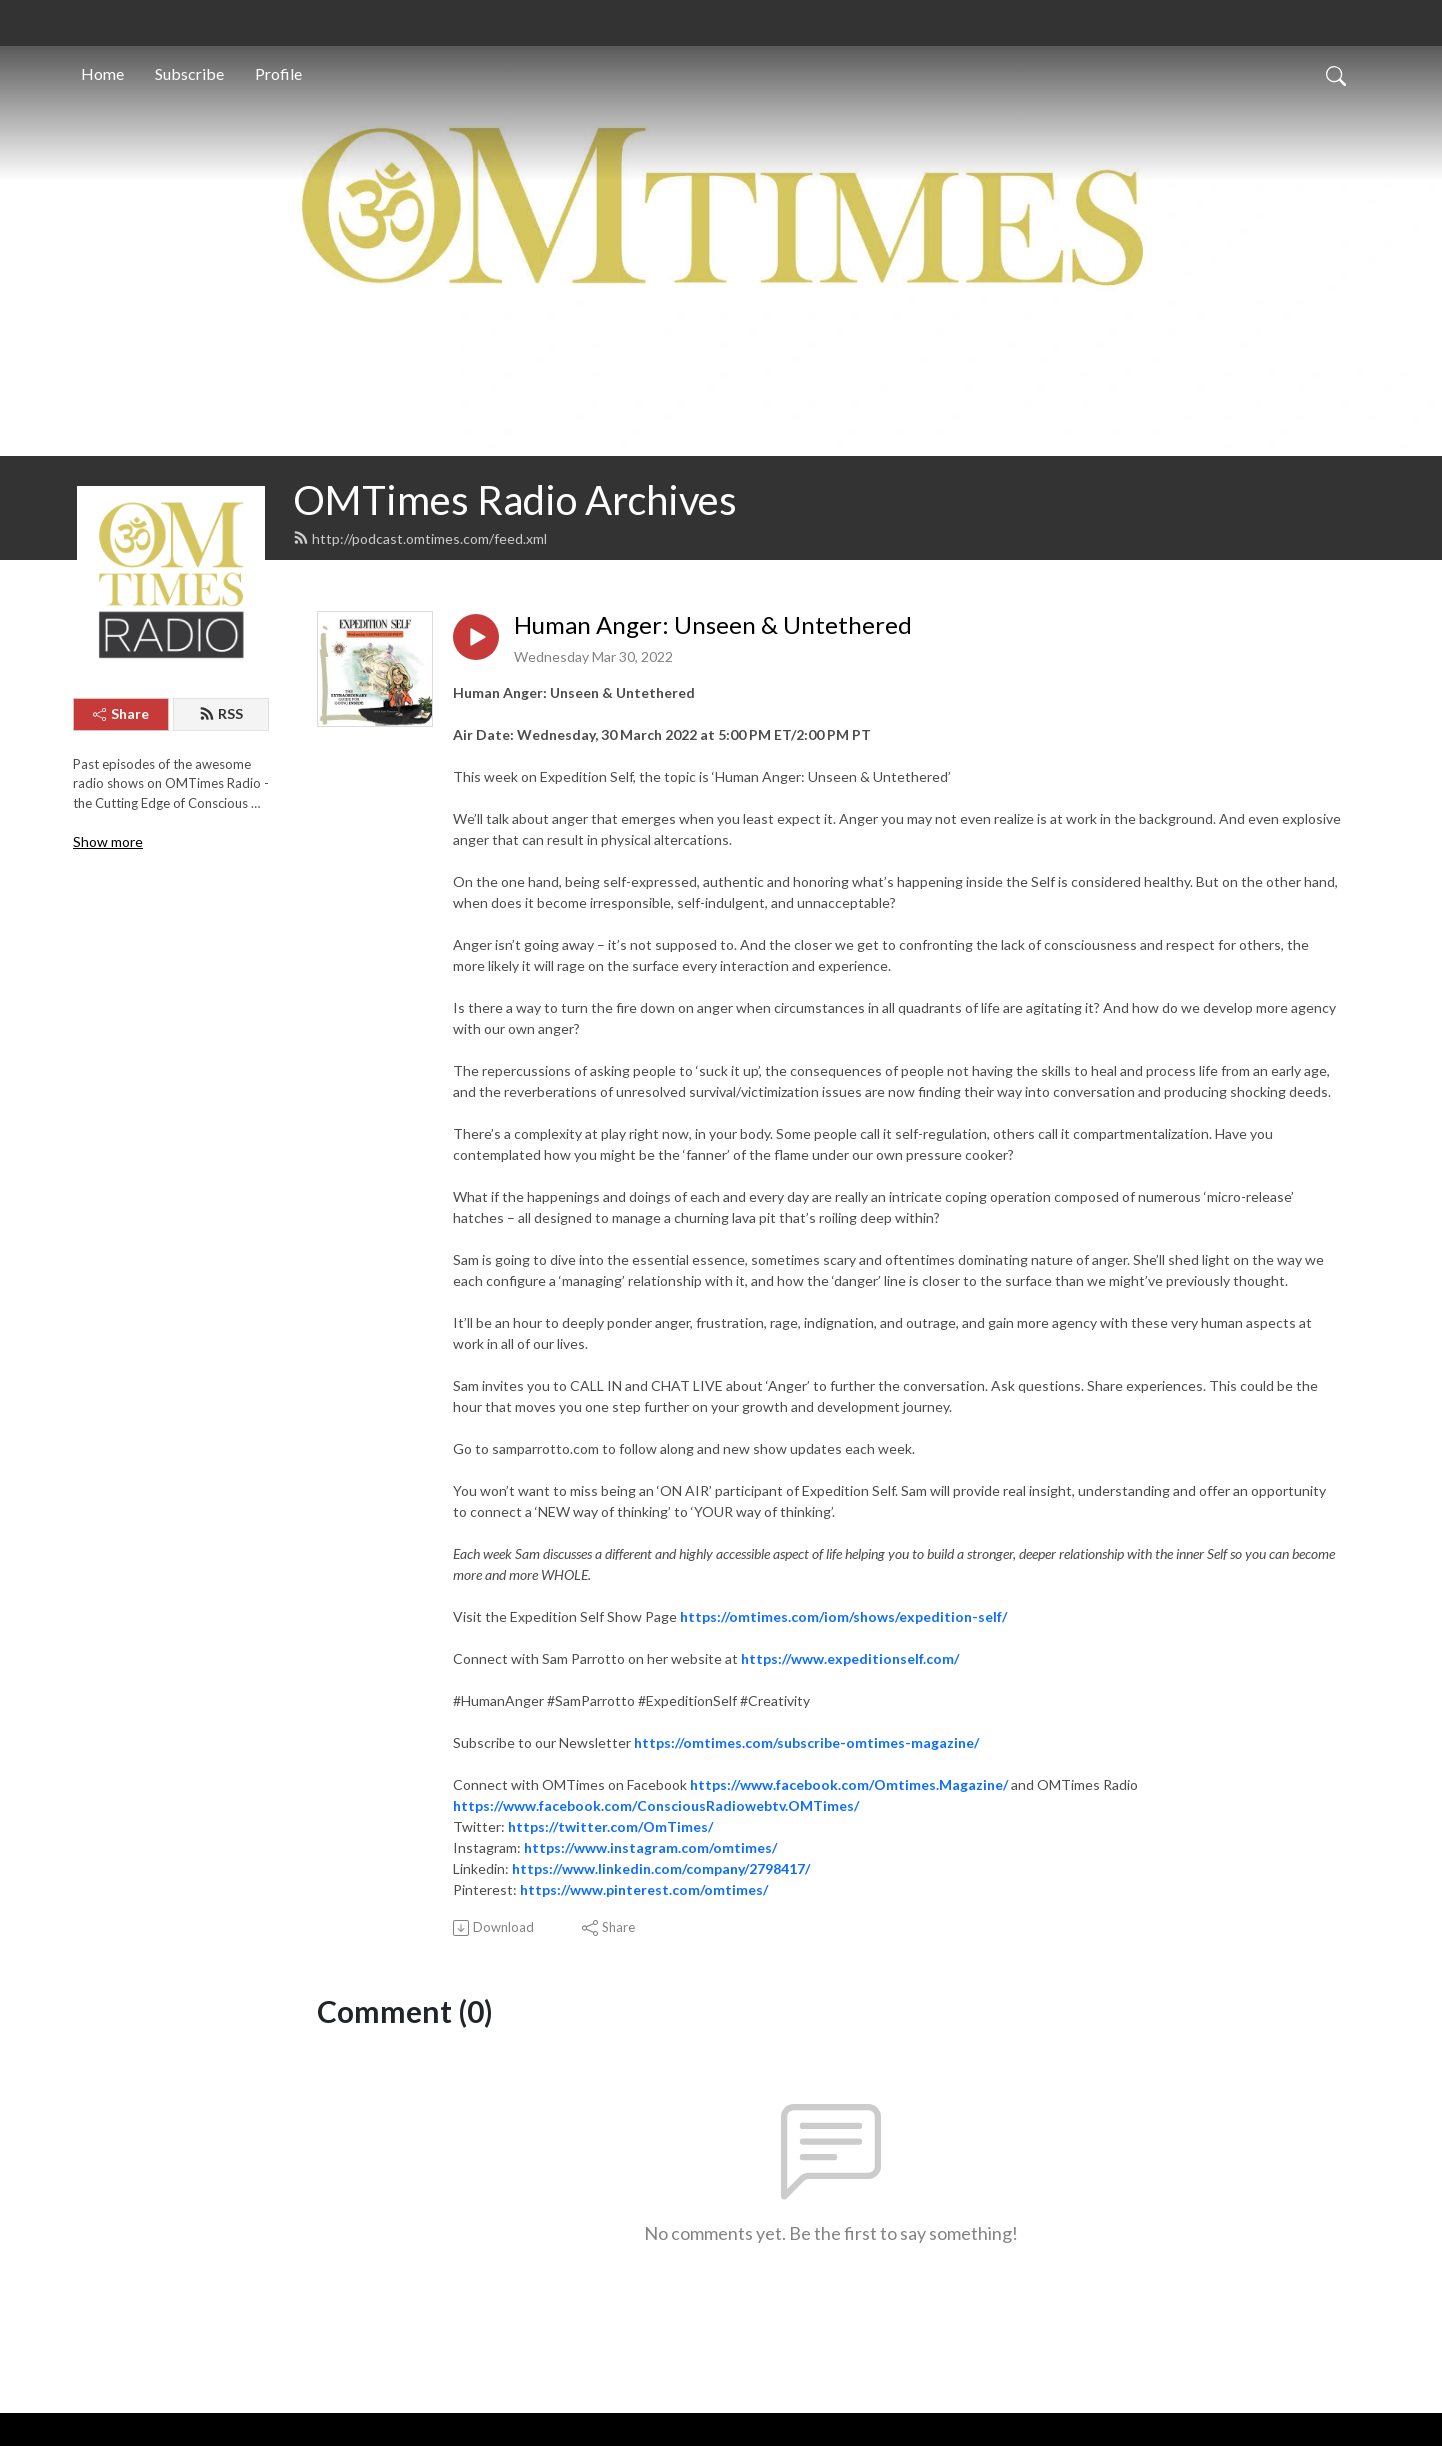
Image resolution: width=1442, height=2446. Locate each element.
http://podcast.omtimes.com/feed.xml (420, 538)
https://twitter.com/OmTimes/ (610, 1826)
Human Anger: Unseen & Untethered (713, 625)
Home (102, 73)
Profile (278, 73)
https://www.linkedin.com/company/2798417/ (661, 1868)
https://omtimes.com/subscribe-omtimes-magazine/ (806, 1742)
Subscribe (189, 73)
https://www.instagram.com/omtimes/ (650, 1847)
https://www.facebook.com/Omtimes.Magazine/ (849, 1784)
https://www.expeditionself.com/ (850, 1658)
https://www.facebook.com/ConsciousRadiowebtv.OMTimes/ (656, 1805)
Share (121, 713)
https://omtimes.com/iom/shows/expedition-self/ (843, 1616)
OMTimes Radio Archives (515, 500)
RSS (221, 713)
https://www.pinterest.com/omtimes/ (644, 1889)
